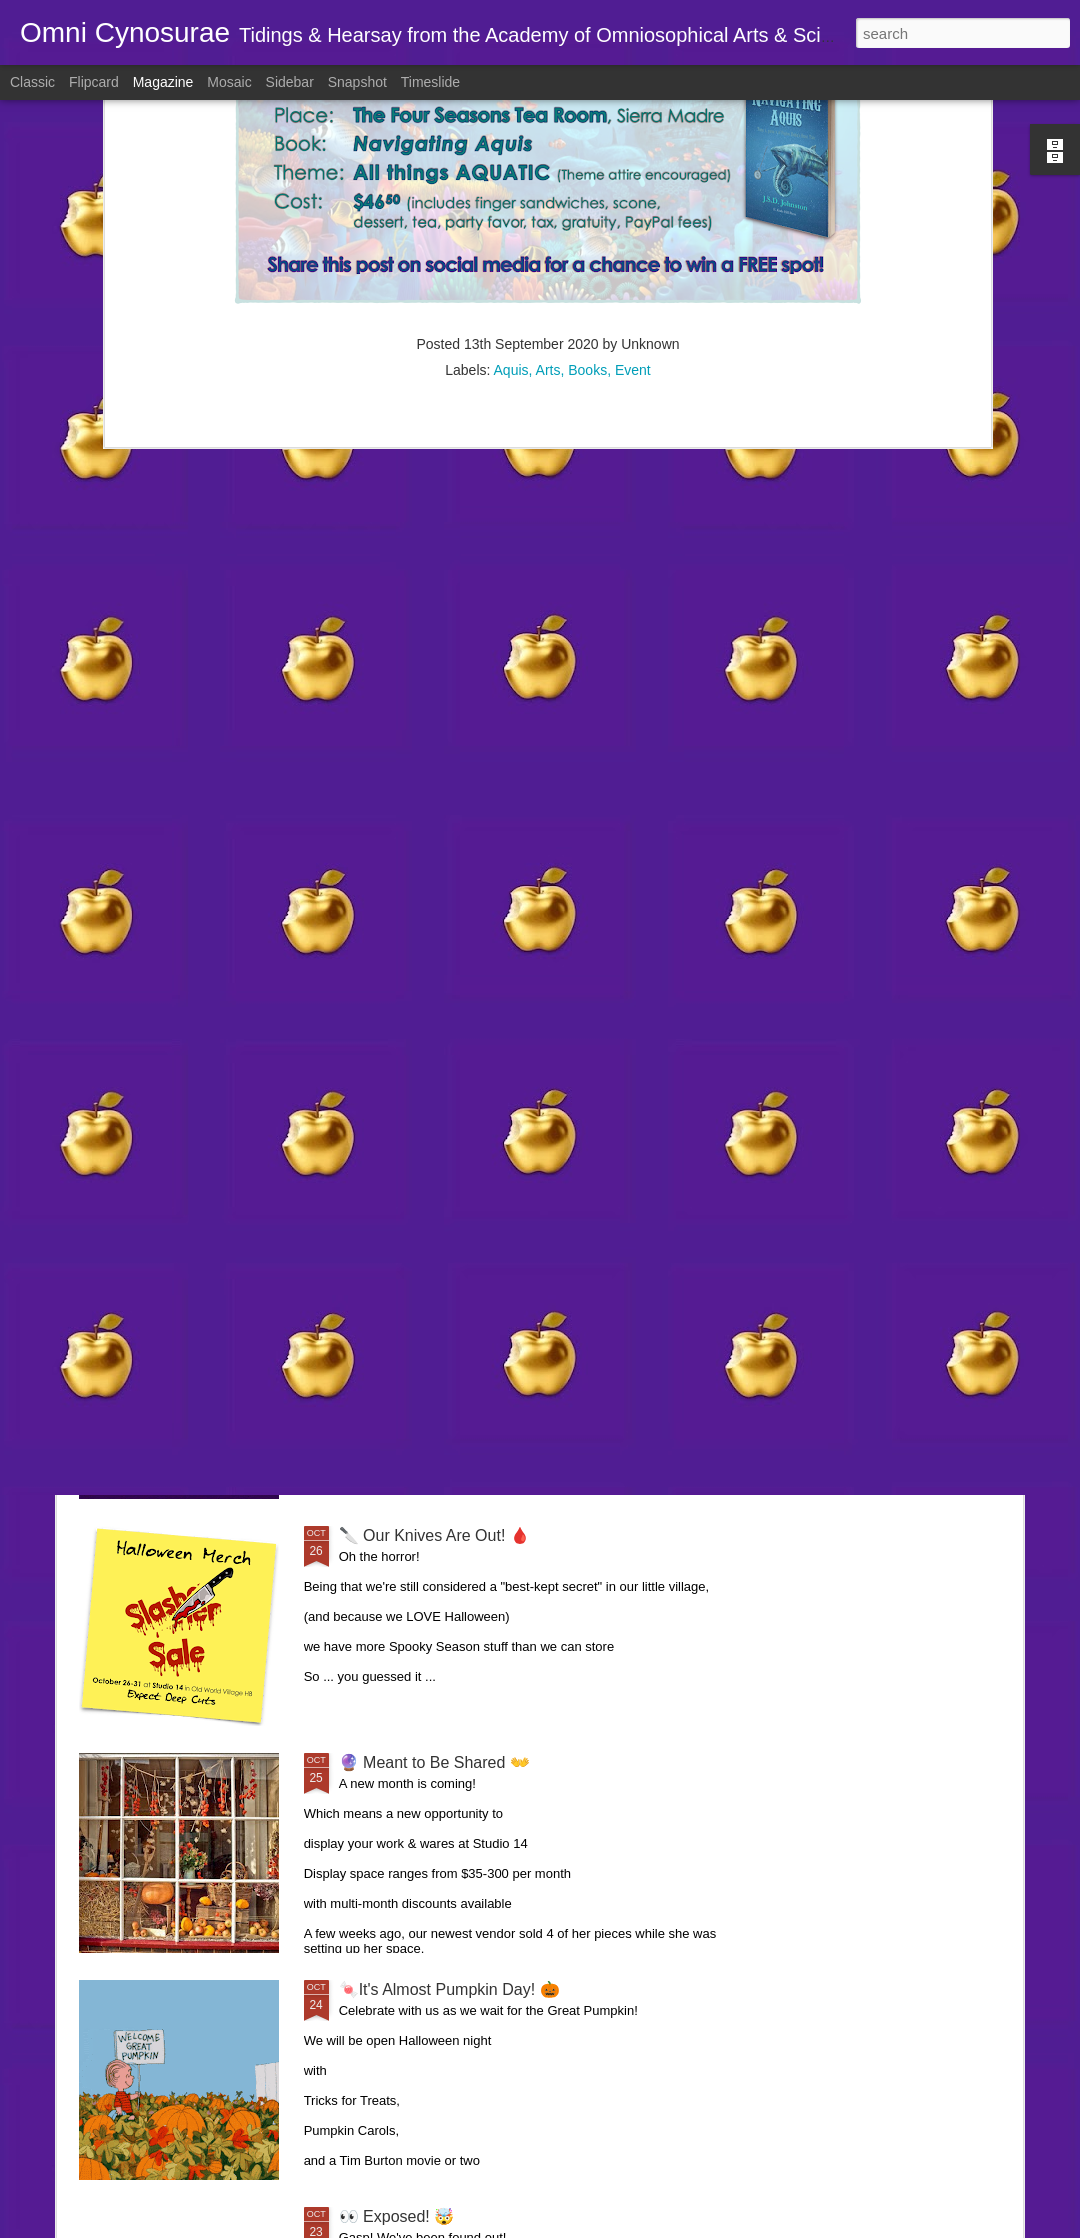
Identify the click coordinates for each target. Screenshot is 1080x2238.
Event (633, 157)
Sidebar (290, 82)
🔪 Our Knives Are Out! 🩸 (434, 1535)
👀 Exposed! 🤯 (397, 2216)
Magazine (163, 82)
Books (587, 157)
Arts (548, 157)
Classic (32, 82)
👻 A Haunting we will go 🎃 (439, 1308)
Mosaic (229, 82)
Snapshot (357, 82)
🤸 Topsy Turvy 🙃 (406, 1081)
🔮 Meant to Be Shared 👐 (434, 1762)
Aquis (511, 157)
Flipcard (94, 82)
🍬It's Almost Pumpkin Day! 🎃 (449, 1989)
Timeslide (430, 82)
